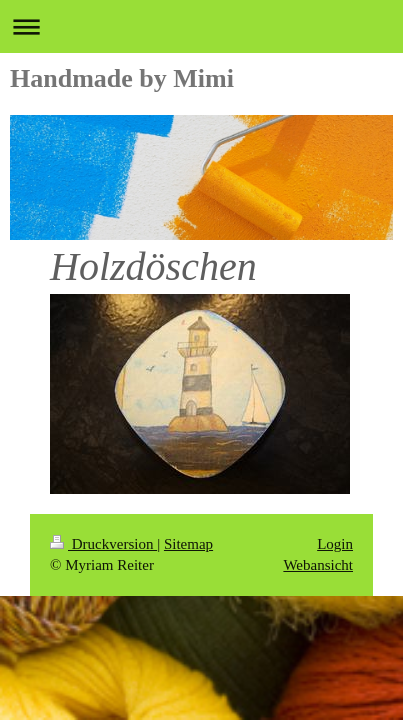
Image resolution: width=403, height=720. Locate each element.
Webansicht (318, 565)
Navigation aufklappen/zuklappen (201, 26)
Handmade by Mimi (122, 78)
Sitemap (188, 544)
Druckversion (103, 544)
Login (335, 544)
